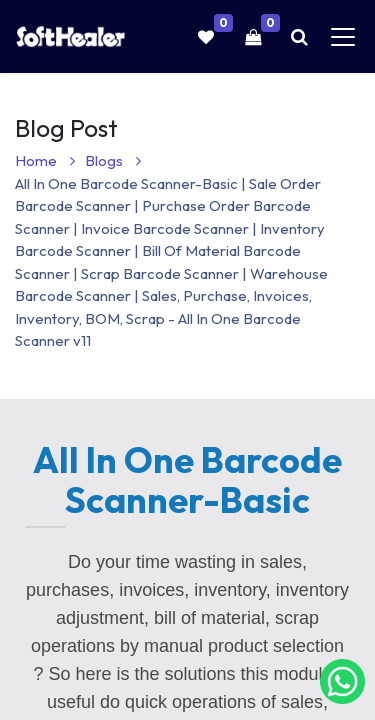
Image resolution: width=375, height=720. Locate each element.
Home (45, 160)
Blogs (113, 160)
